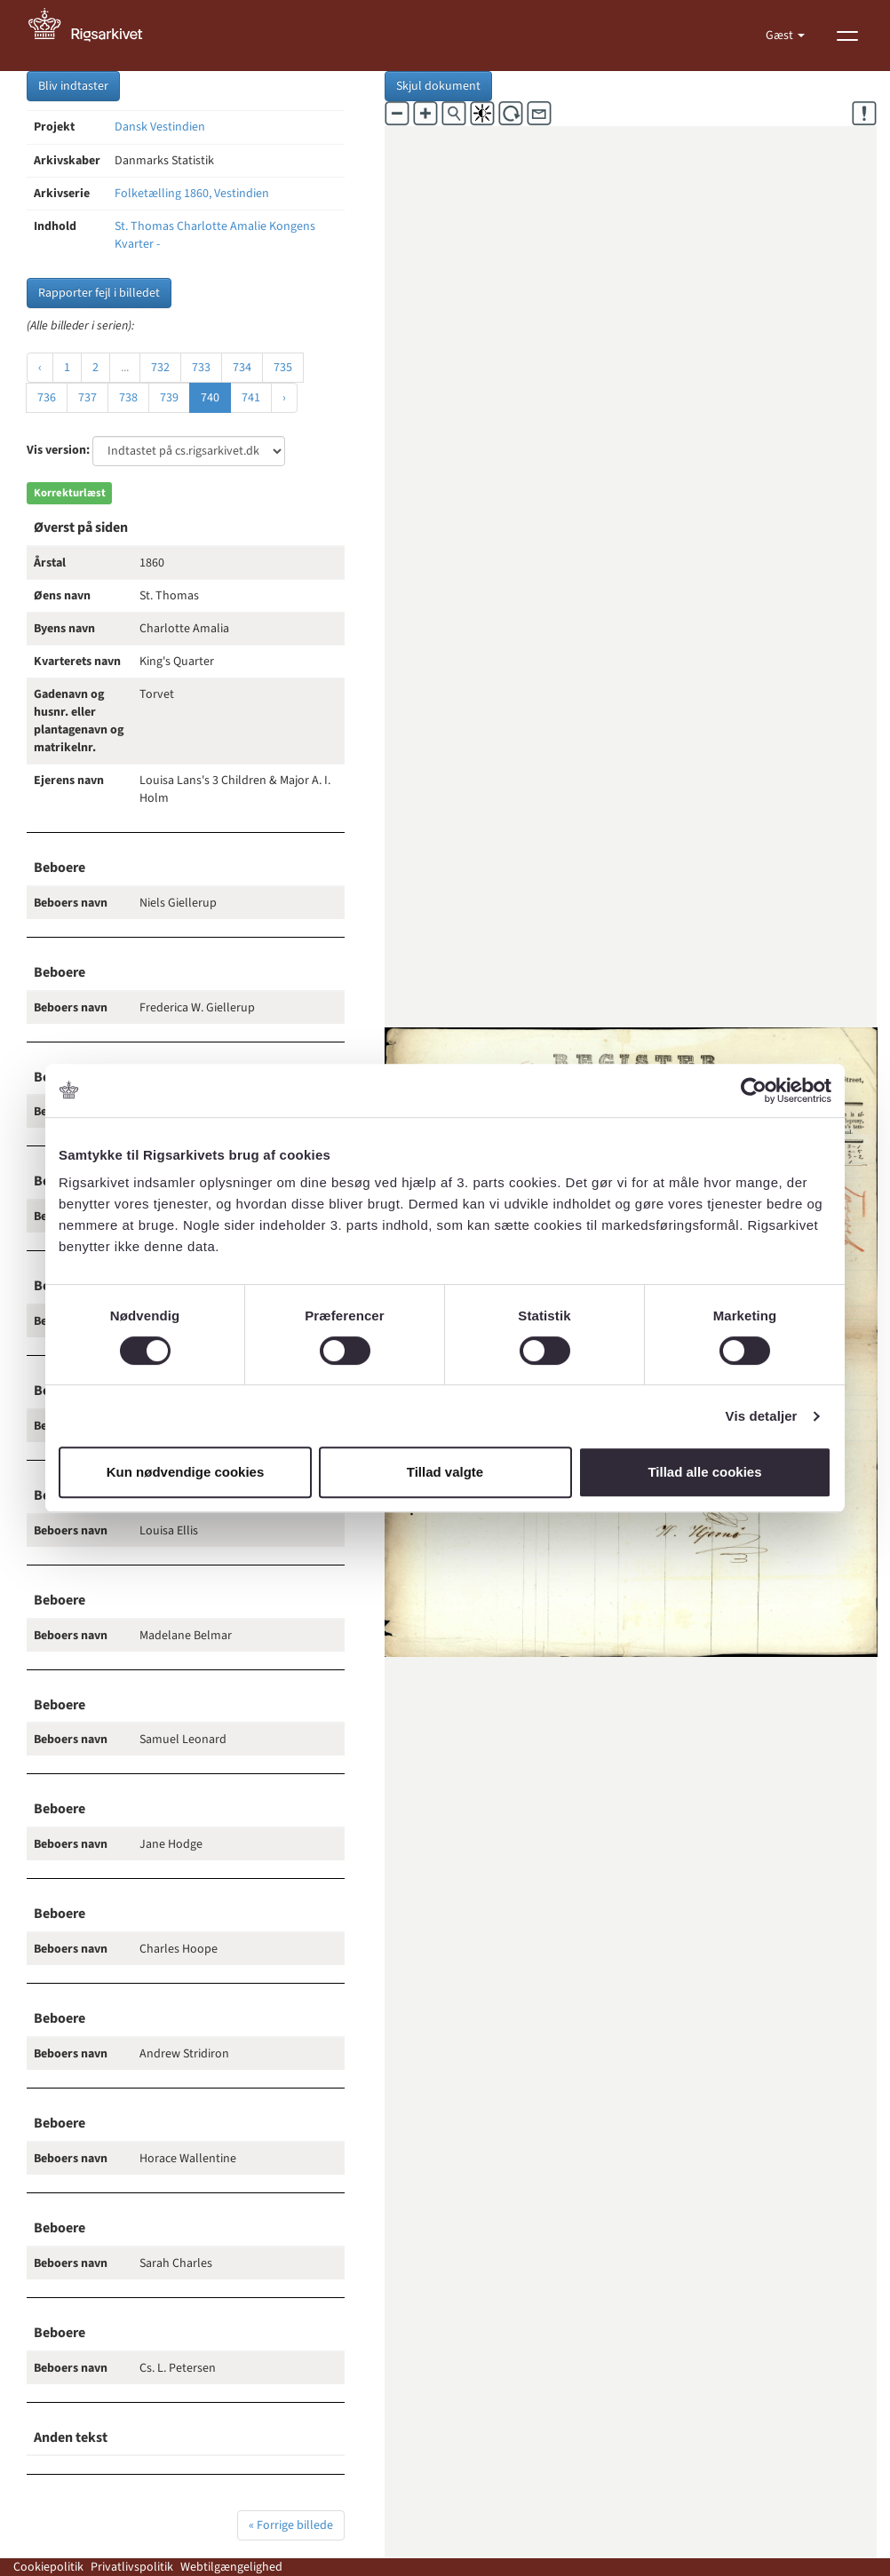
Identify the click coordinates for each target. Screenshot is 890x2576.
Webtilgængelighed (231, 2567)
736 (46, 398)
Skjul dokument (438, 86)
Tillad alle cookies (704, 1471)
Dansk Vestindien (160, 127)
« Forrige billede (291, 2525)
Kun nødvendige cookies (186, 1471)
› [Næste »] (284, 398)
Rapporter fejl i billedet (99, 293)
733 (201, 367)
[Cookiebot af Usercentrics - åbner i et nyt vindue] (753, 1090)
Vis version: (58, 450)
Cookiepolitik (48, 2567)
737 (87, 398)
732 (160, 367)
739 (169, 398)
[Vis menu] (847, 35)
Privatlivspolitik (132, 2567)
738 (128, 398)
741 (251, 398)
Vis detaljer (762, 1415)
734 (242, 367)
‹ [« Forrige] (40, 367)
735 (283, 367)
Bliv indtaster (73, 86)
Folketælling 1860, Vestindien (192, 193)
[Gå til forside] (95, 35)
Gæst (781, 35)
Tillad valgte (445, 1471)
